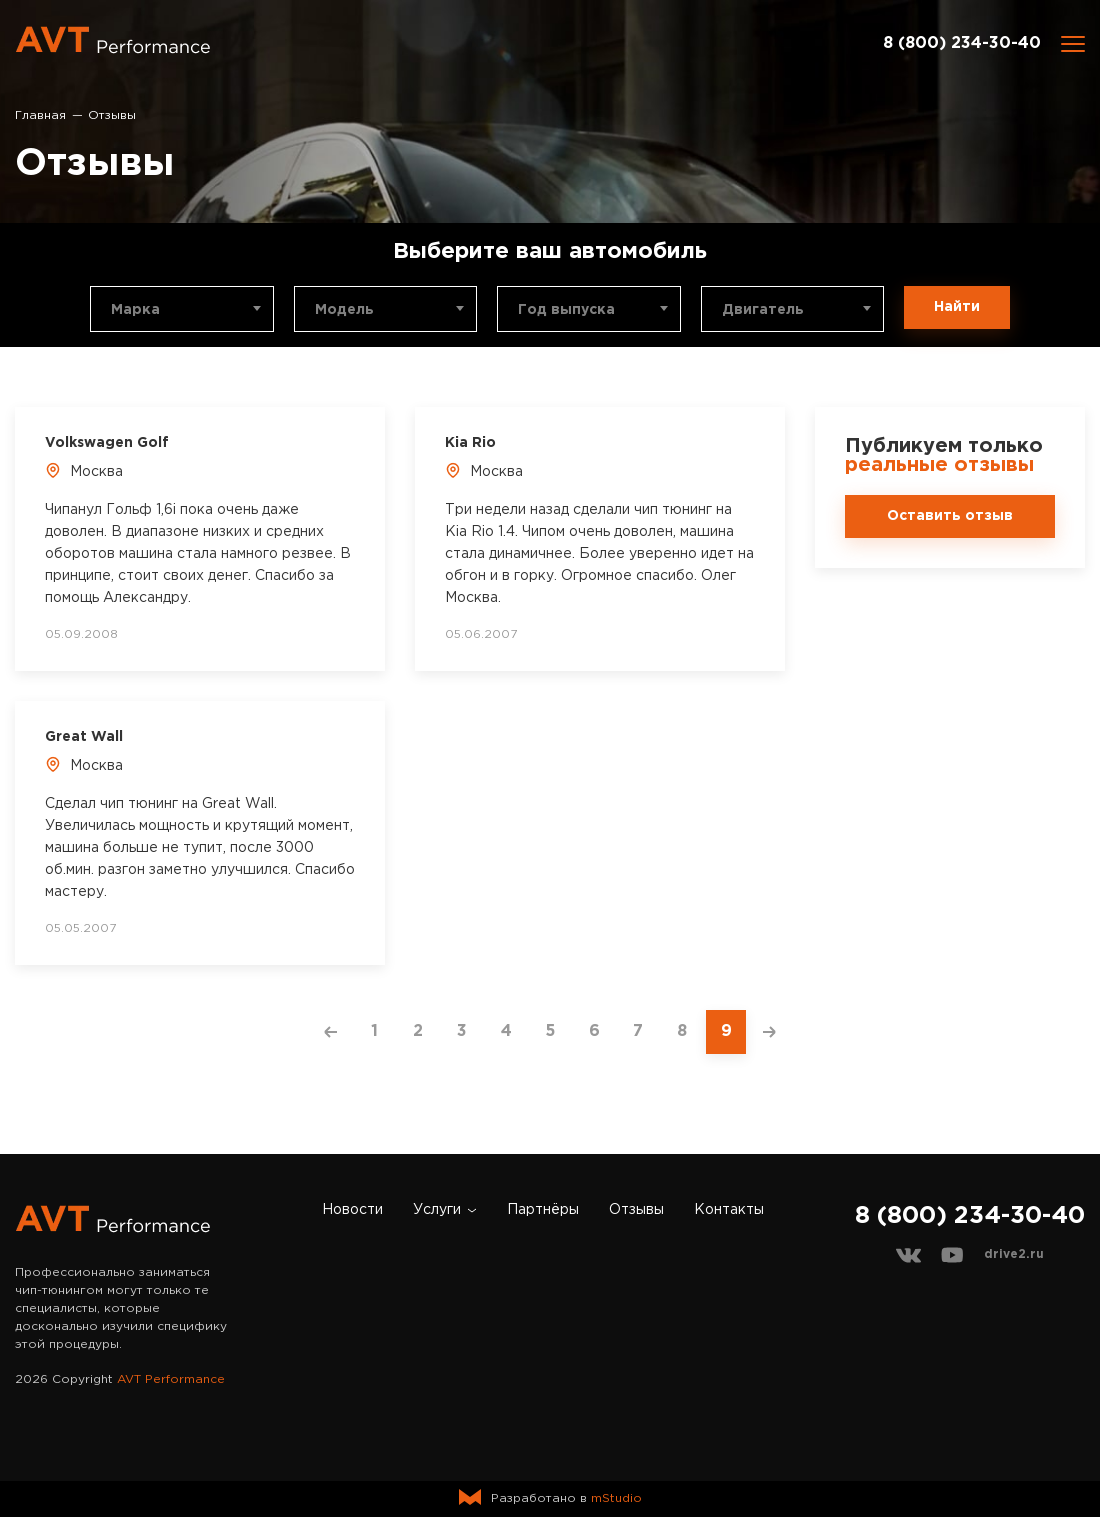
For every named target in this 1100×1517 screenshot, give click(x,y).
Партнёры (543, 1210)
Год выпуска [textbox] (566, 310)
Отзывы (636, 1210)
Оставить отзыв (950, 516)
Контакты (729, 1210)
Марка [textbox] (135, 310)
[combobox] (182, 309)
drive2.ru (1014, 1254)
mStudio (616, 1498)
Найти (957, 307)
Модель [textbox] (344, 310)
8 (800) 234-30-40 (962, 43)
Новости (352, 1210)
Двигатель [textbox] (763, 310)
